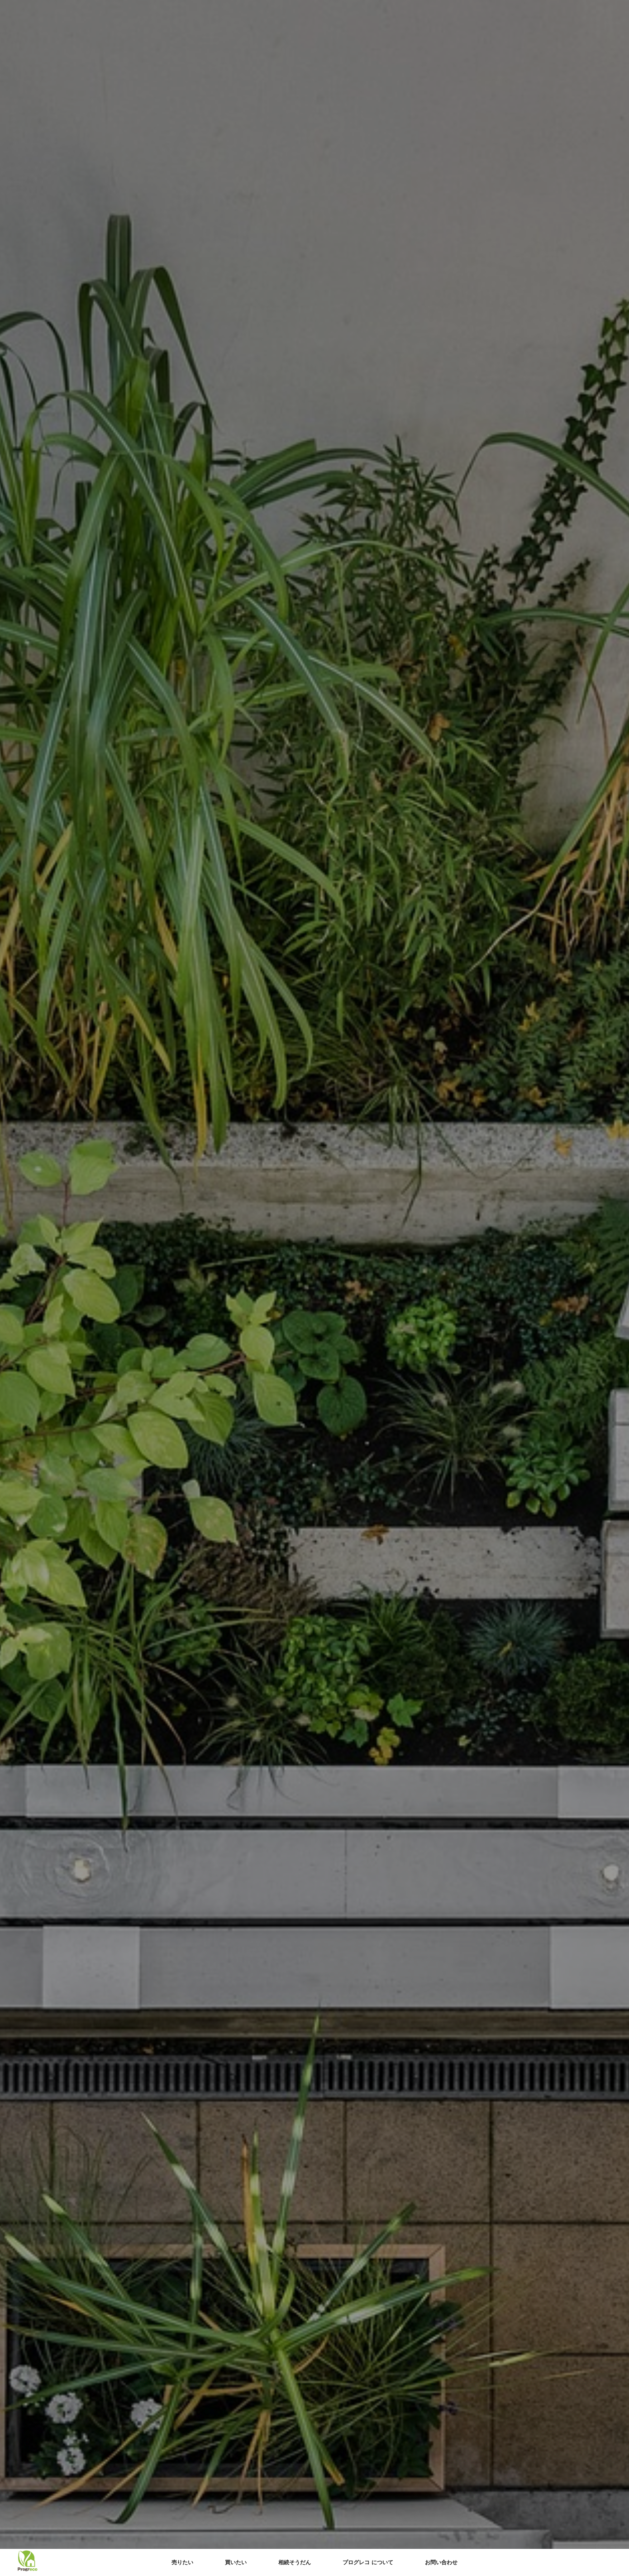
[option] (314, 1288)
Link (314, 1288)
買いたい (236, 2562)
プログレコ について (368, 2562)
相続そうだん (294, 2562)
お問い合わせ (441, 2562)
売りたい (182, 2562)
